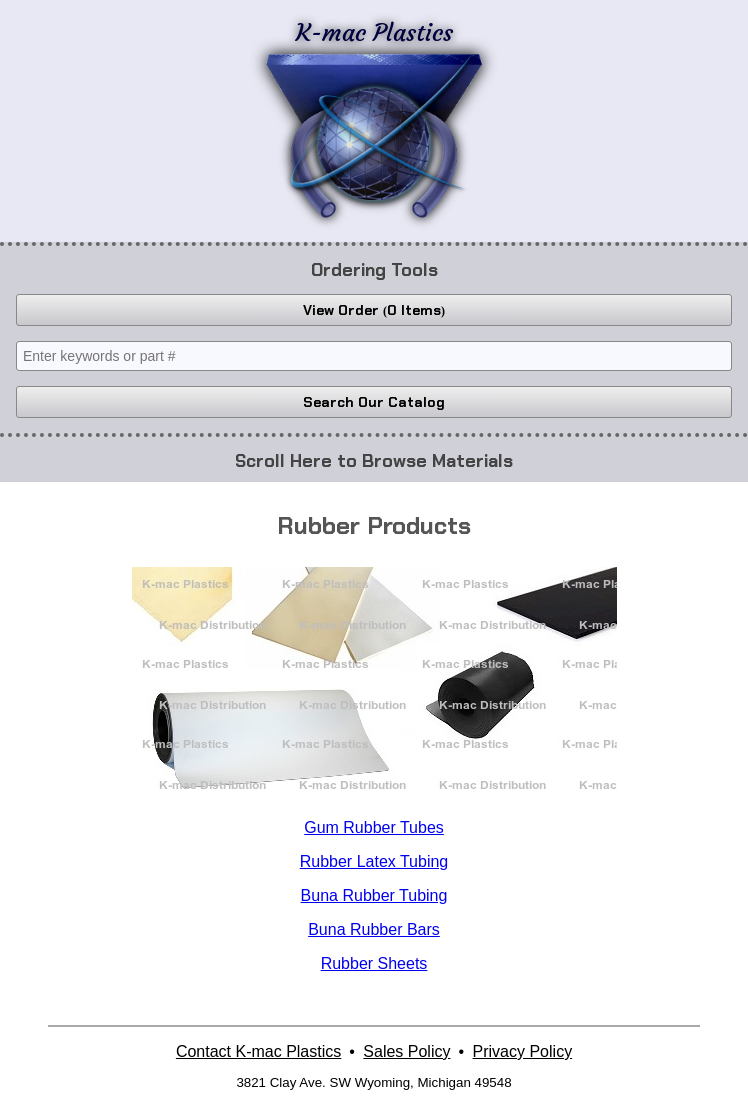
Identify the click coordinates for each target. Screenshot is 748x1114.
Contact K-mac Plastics (258, 1051)
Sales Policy (406, 1051)
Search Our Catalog (374, 402)
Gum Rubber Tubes (374, 827)
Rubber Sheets (374, 963)
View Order (374, 310)
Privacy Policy (523, 1051)
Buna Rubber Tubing (374, 895)
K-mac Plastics (374, 118)
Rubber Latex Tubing (374, 861)
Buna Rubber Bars (374, 929)
